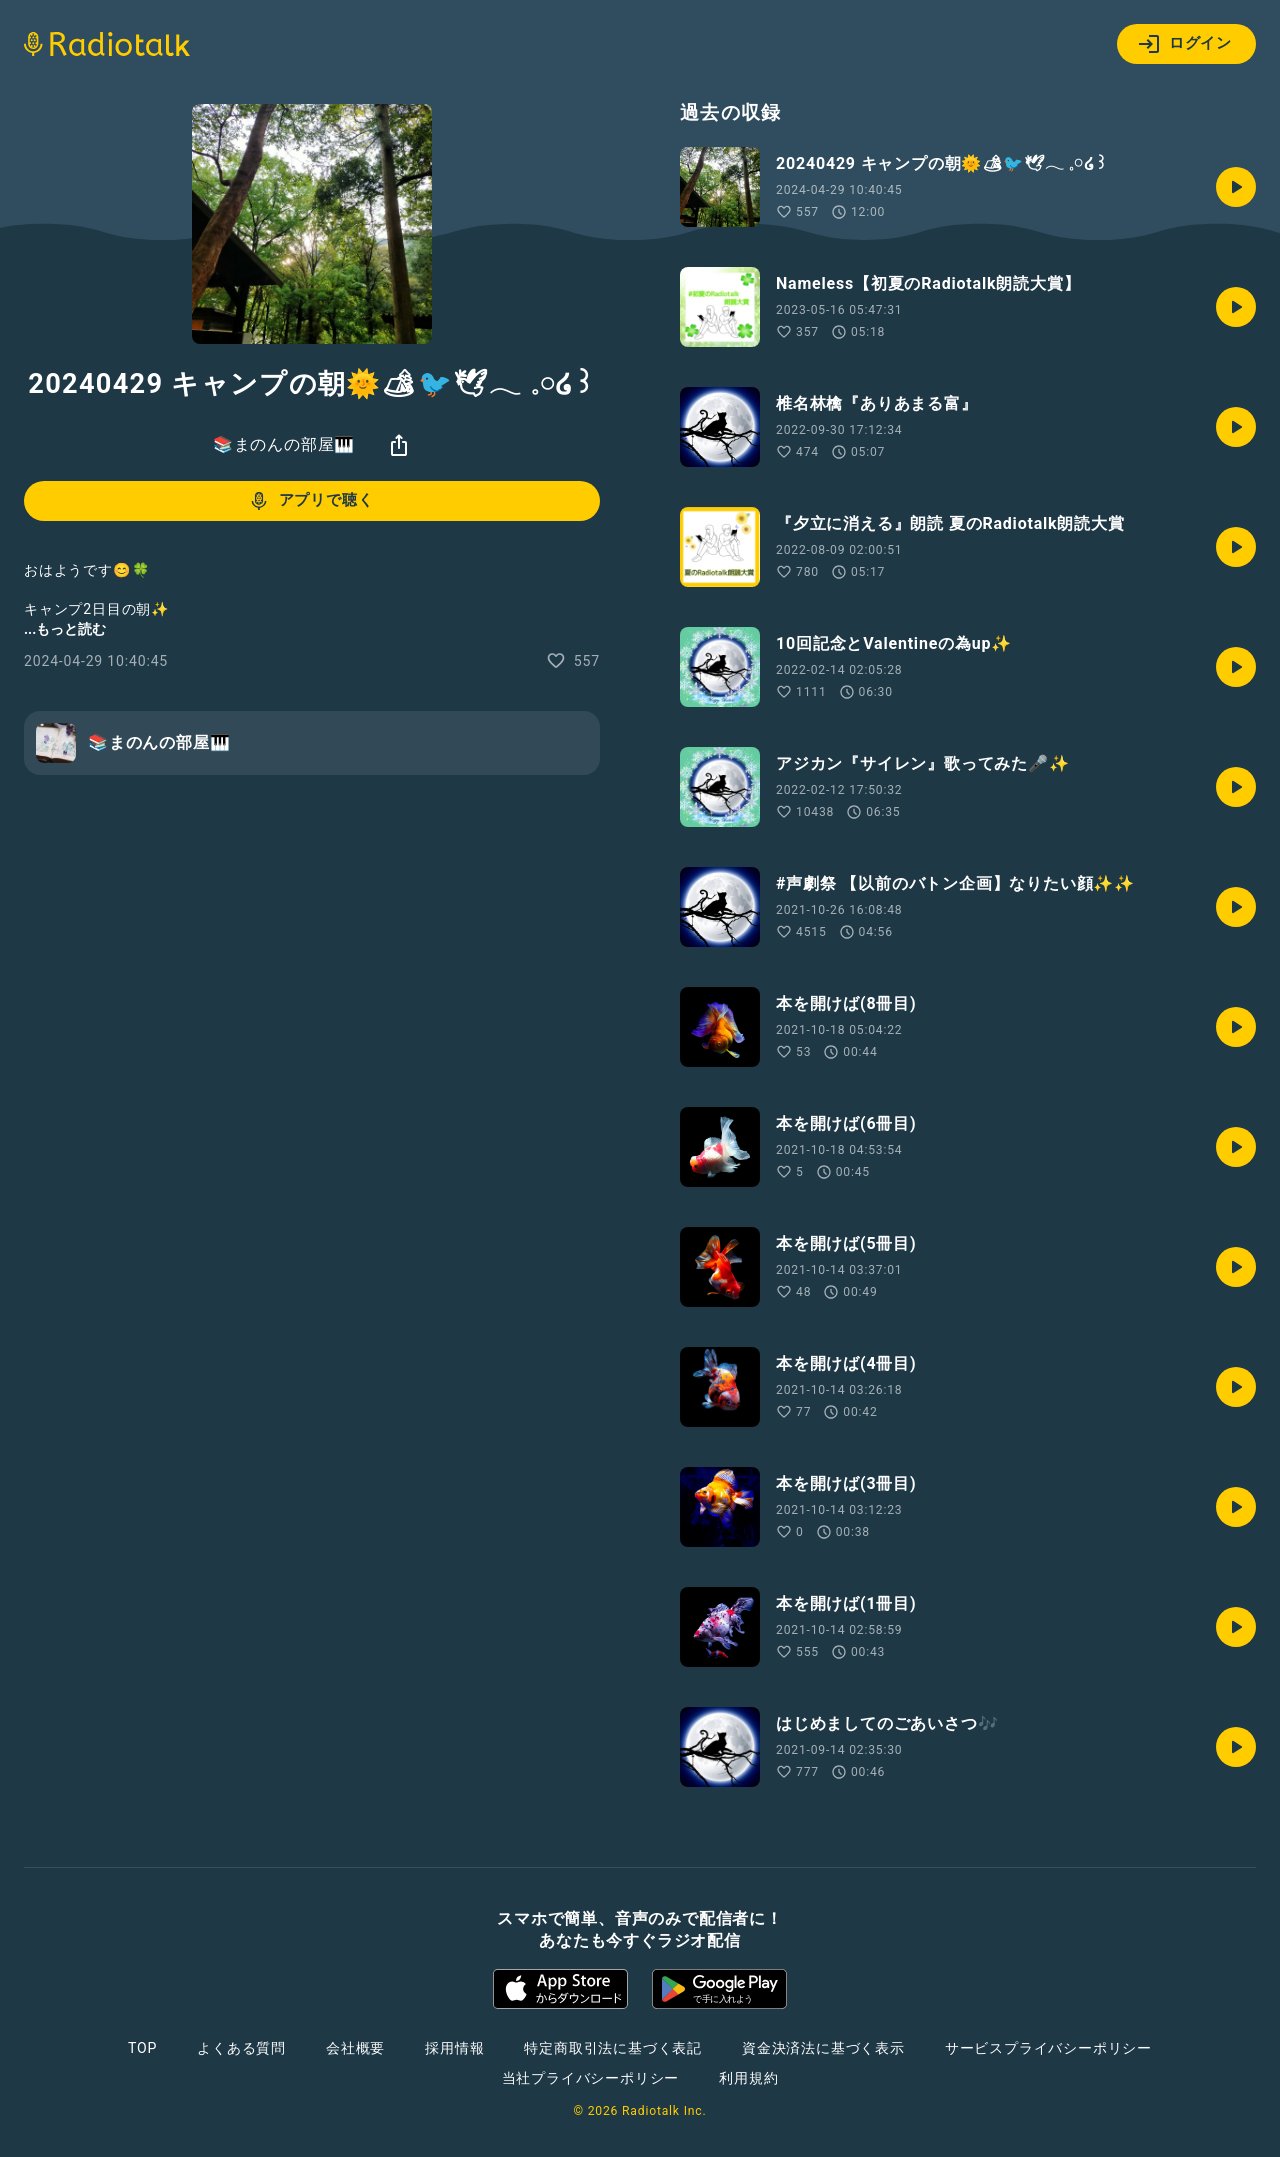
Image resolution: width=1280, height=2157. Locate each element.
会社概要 (355, 2048)
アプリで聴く (310, 501)
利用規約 (748, 2078)
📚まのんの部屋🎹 (284, 444)
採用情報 (454, 2048)
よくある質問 (241, 2048)
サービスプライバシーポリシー (1048, 2048)
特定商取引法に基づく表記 (613, 2048)
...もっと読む (65, 629)
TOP (142, 2048)
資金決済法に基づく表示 (823, 2048)
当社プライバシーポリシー (591, 2078)
